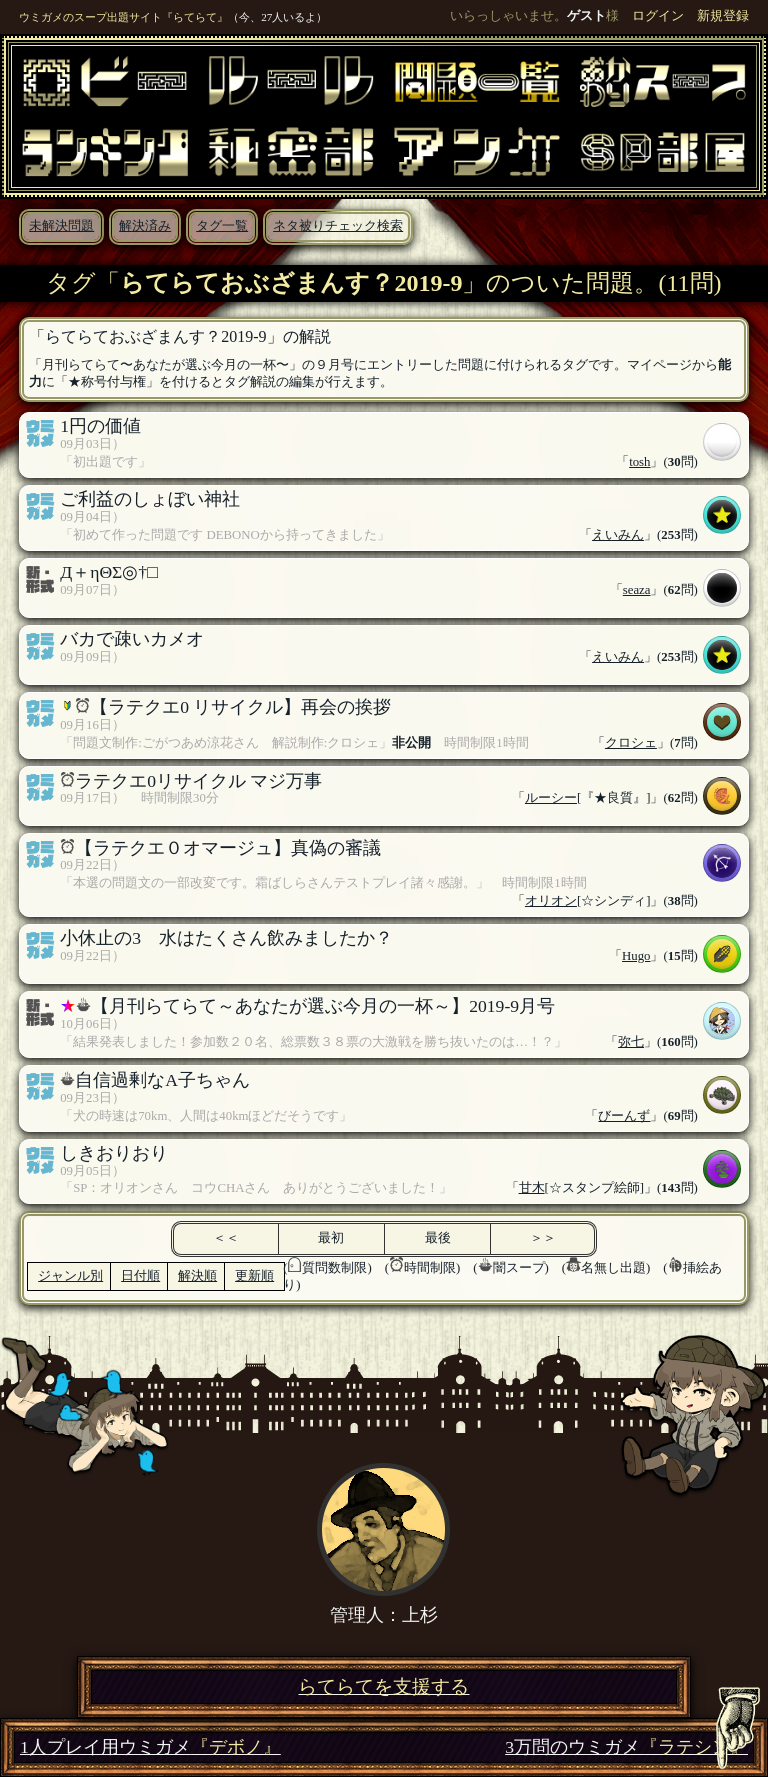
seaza (637, 590)
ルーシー (551, 798)
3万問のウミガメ (626, 1747)
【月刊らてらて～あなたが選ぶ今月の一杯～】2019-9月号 (323, 1006)
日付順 (140, 1276)
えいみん (618, 535)
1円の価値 (100, 426)
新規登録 (723, 16)
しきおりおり (114, 1153)
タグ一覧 (222, 226)
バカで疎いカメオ (132, 639)
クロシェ (631, 743)
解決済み (145, 226)
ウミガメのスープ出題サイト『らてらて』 (123, 17)
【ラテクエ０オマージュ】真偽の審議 (228, 848)
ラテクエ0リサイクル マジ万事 (198, 781)
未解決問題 (61, 226)
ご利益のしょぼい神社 (150, 499)
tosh (639, 462)
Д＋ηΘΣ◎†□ (109, 572)
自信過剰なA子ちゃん (162, 1080)
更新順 (254, 1276)
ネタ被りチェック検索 (338, 226)
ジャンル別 (70, 1276)
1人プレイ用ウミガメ (150, 1747)
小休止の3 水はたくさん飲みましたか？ (226, 938)
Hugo (636, 956)
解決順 (197, 1276)
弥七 (631, 1042)
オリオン (551, 901)
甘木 (532, 1188)
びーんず (624, 1116)
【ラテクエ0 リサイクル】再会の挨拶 (240, 707)
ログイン (658, 16)
